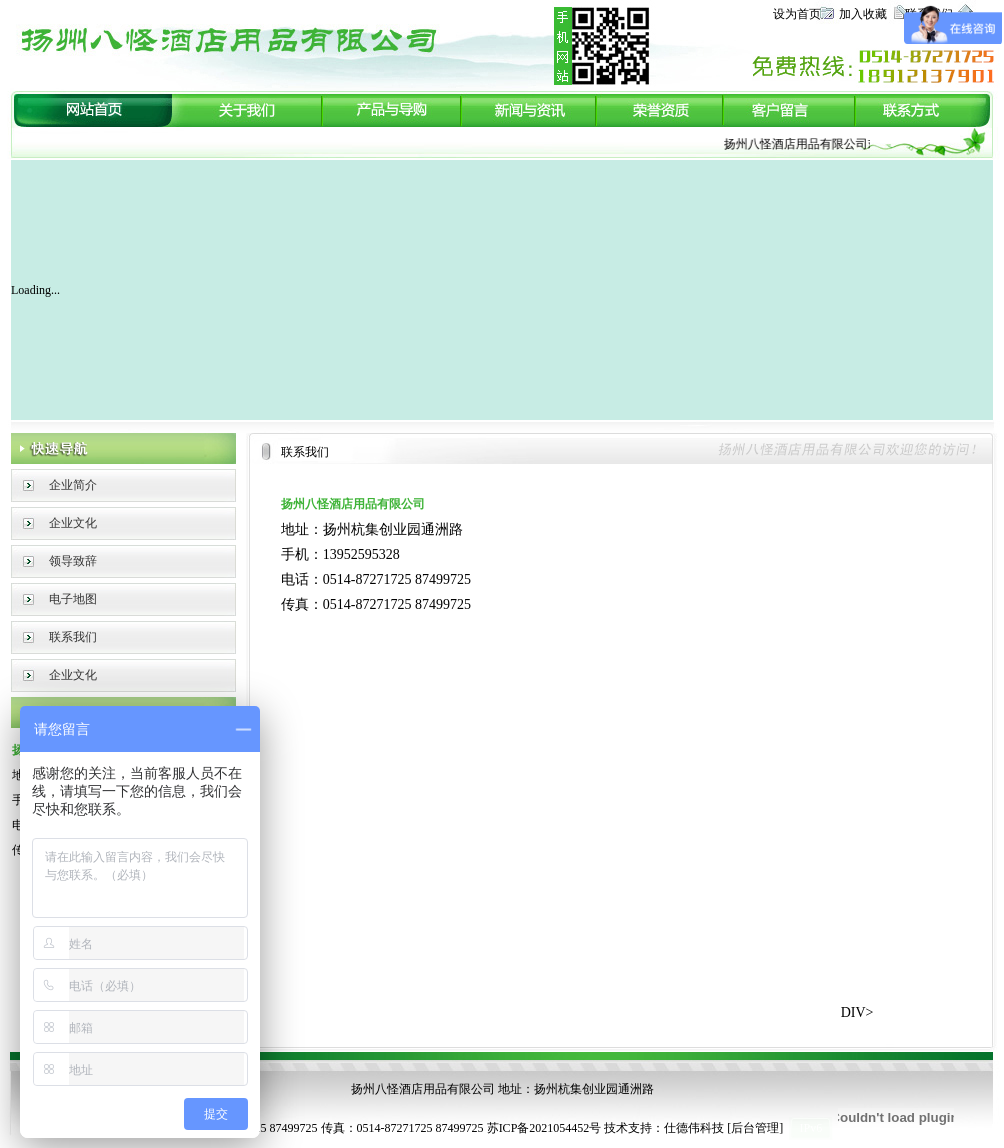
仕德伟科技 (694, 1128)
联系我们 (73, 637)
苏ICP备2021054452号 (544, 1128)
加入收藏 (863, 14)
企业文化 (73, 523)
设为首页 (797, 14)
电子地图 (73, 599)
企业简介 (73, 485)
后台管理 (755, 1128)
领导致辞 (73, 561)
